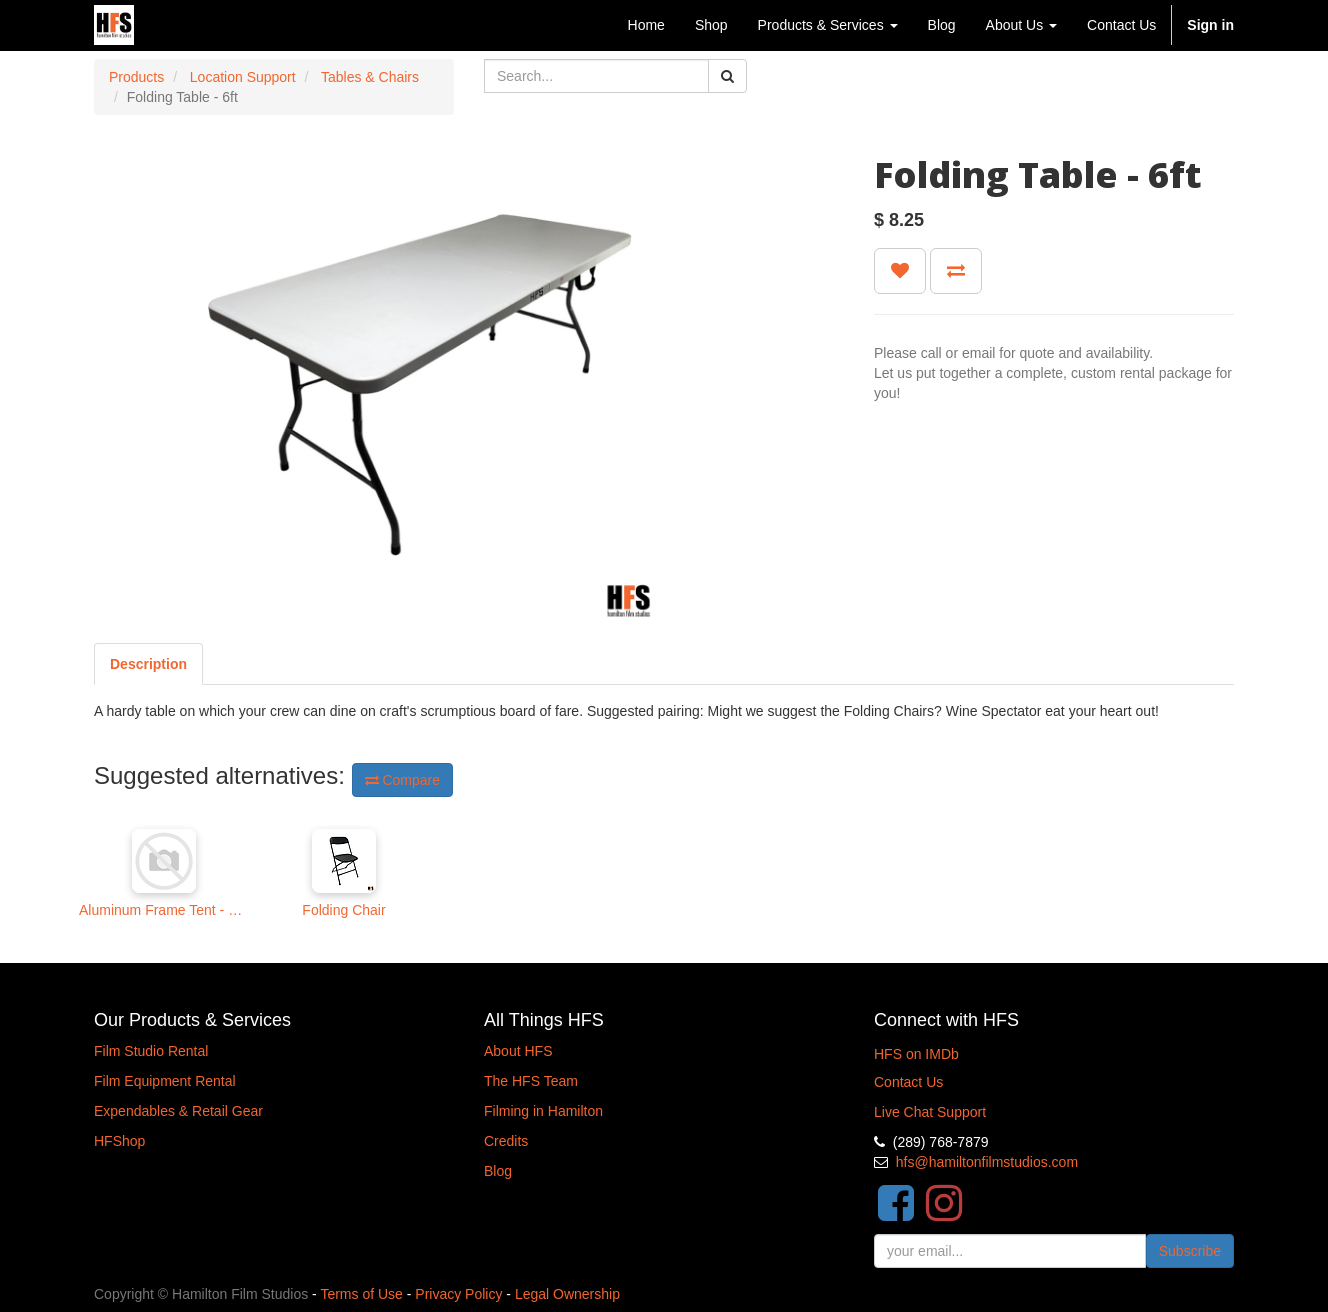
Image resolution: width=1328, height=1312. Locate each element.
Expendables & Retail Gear (178, 1111)
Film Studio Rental (151, 1051)
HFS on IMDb (916, 1054)
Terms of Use (361, 1294)
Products (136, 77)
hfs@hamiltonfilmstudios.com (987, 1162)
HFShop (119, 1141)
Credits (506, 1141)
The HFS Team (531, 1081)
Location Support (243, 77)
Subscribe (1190, 1251)
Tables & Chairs (370, 77)
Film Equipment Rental (165, 1081)
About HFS (518, 1051)
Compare (402, 780)
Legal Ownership (567, 1294)
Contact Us (908, 1082)
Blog (498, 1171)
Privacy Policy (458, 1294)
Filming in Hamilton (543, 1111)
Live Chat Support (930, 1112)
